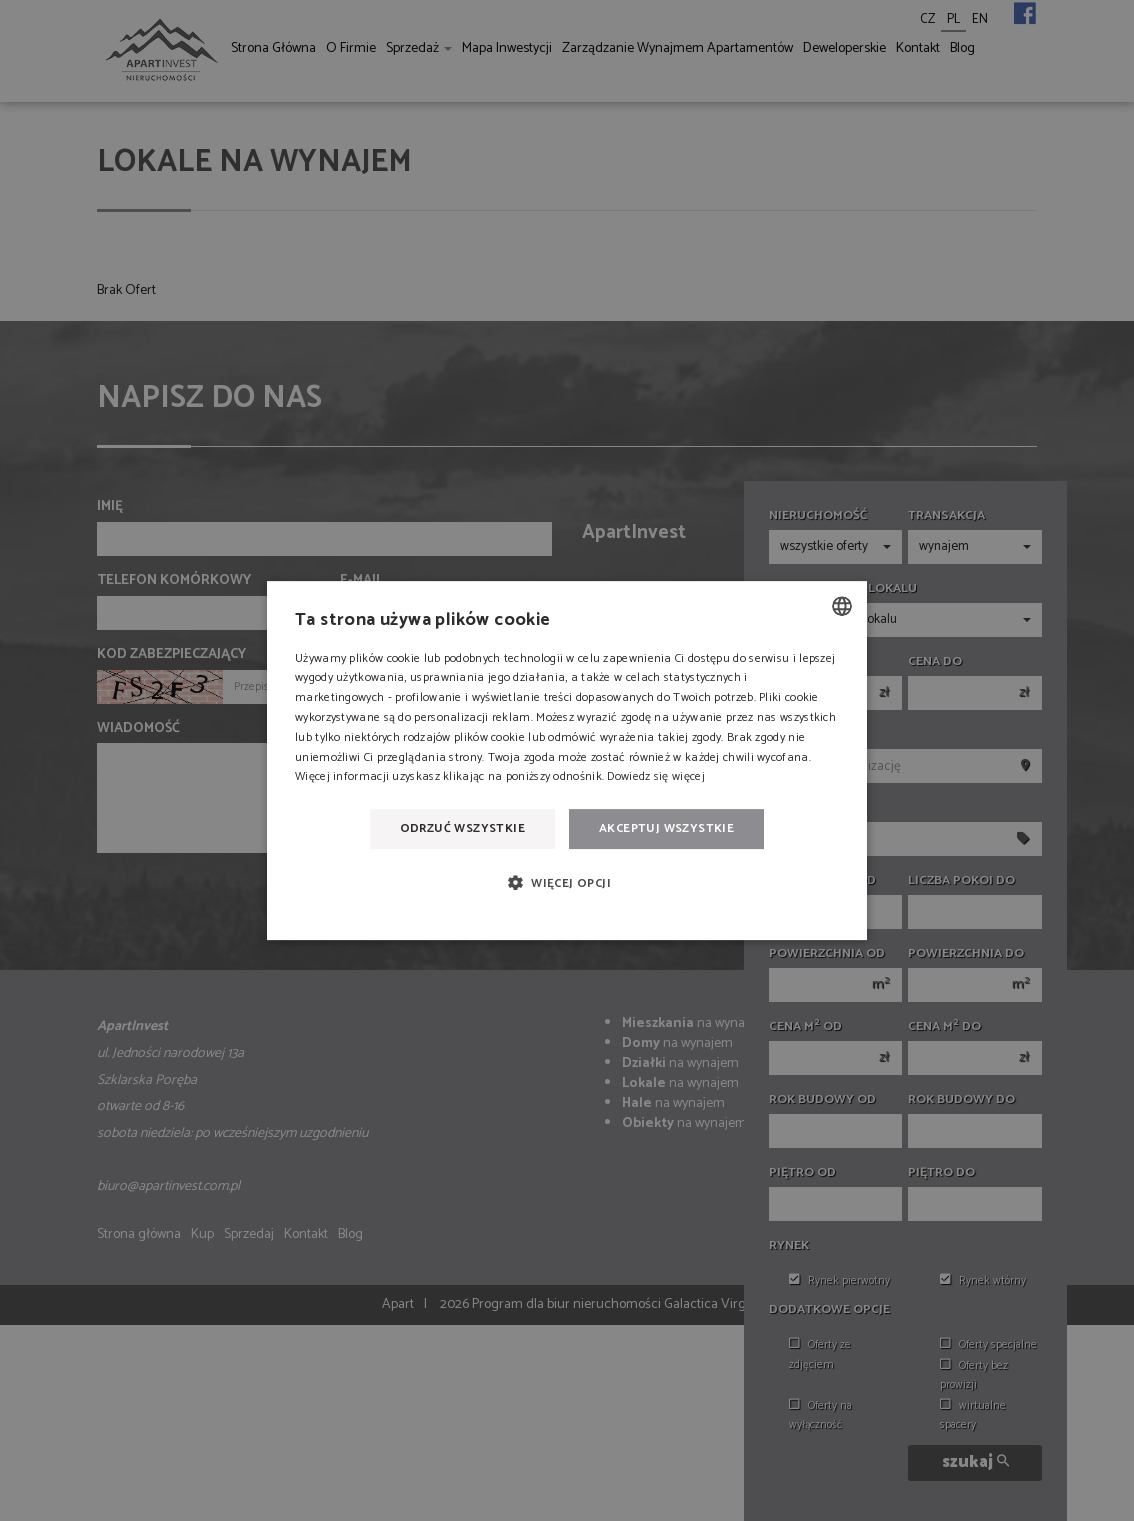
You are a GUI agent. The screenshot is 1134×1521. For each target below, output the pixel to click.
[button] (567, 883)
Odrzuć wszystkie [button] (462, 828)
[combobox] (842, 606)
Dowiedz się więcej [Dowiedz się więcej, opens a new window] (655, 777)
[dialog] (567, 761)
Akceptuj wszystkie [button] (666, 828)
